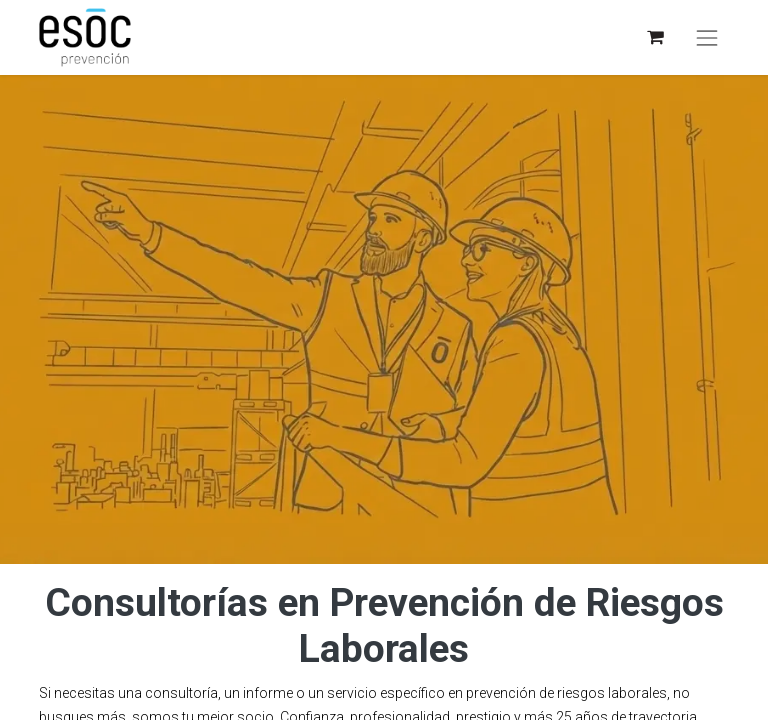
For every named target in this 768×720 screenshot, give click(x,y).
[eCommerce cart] (654, 37)
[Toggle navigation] (707, 38)
